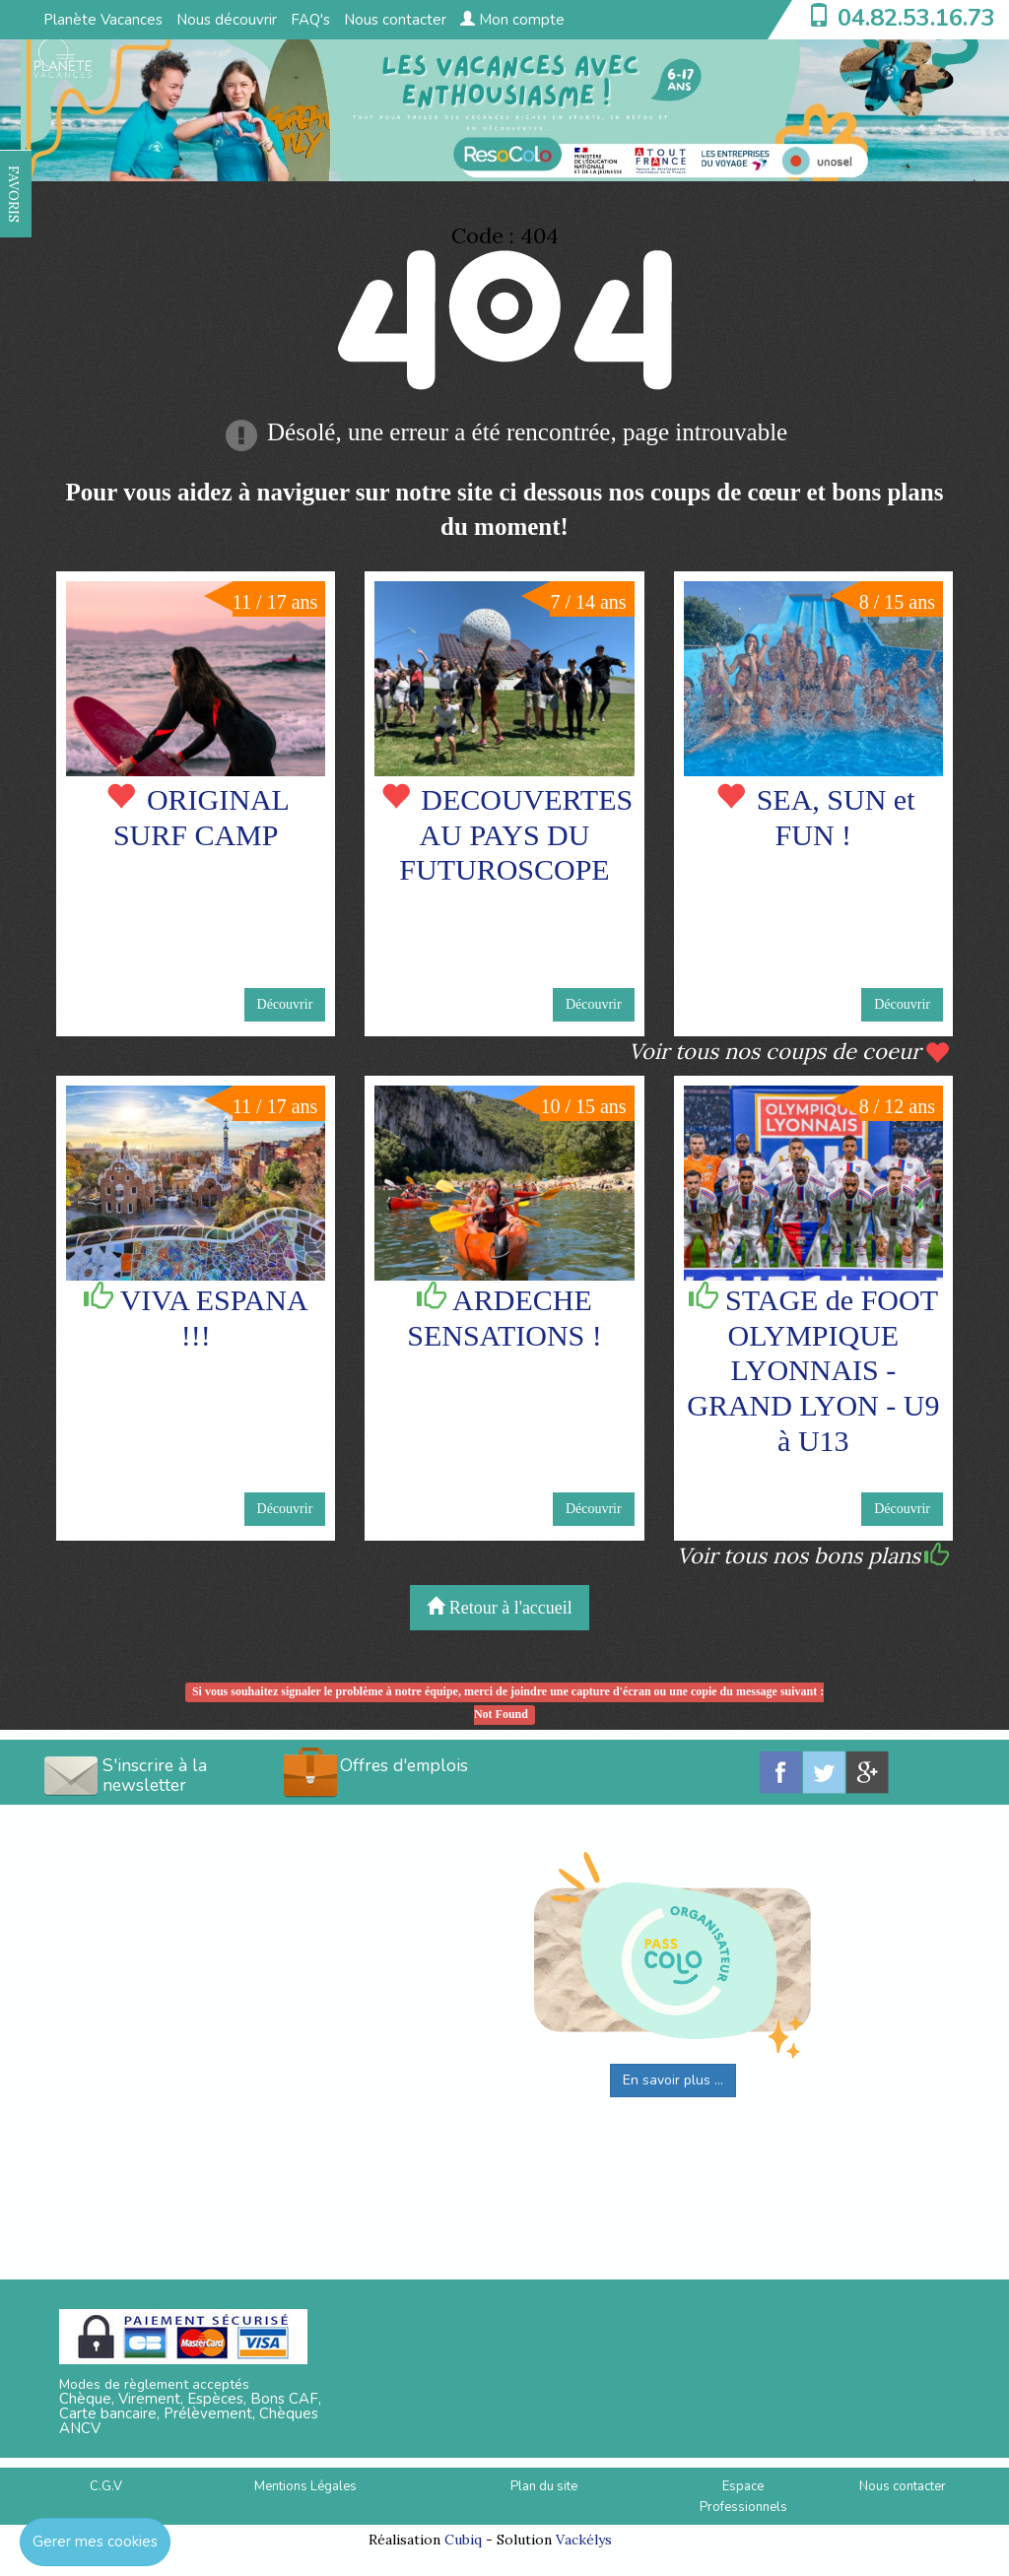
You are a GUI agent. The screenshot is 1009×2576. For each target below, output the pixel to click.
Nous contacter (395, 20)
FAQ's (310, 20)
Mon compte (512, 20)
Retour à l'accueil (499, 1607)
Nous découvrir (226, 20)
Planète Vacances (103, 20)
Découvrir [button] (285, 1004)
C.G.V (106, 2486)
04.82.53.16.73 (916, 17)
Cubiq (463, 2539)
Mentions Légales (305, 2486)
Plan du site (543, 2486)
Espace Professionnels (743, 2496)
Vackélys (584, 2539)
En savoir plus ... (673, 2080)
